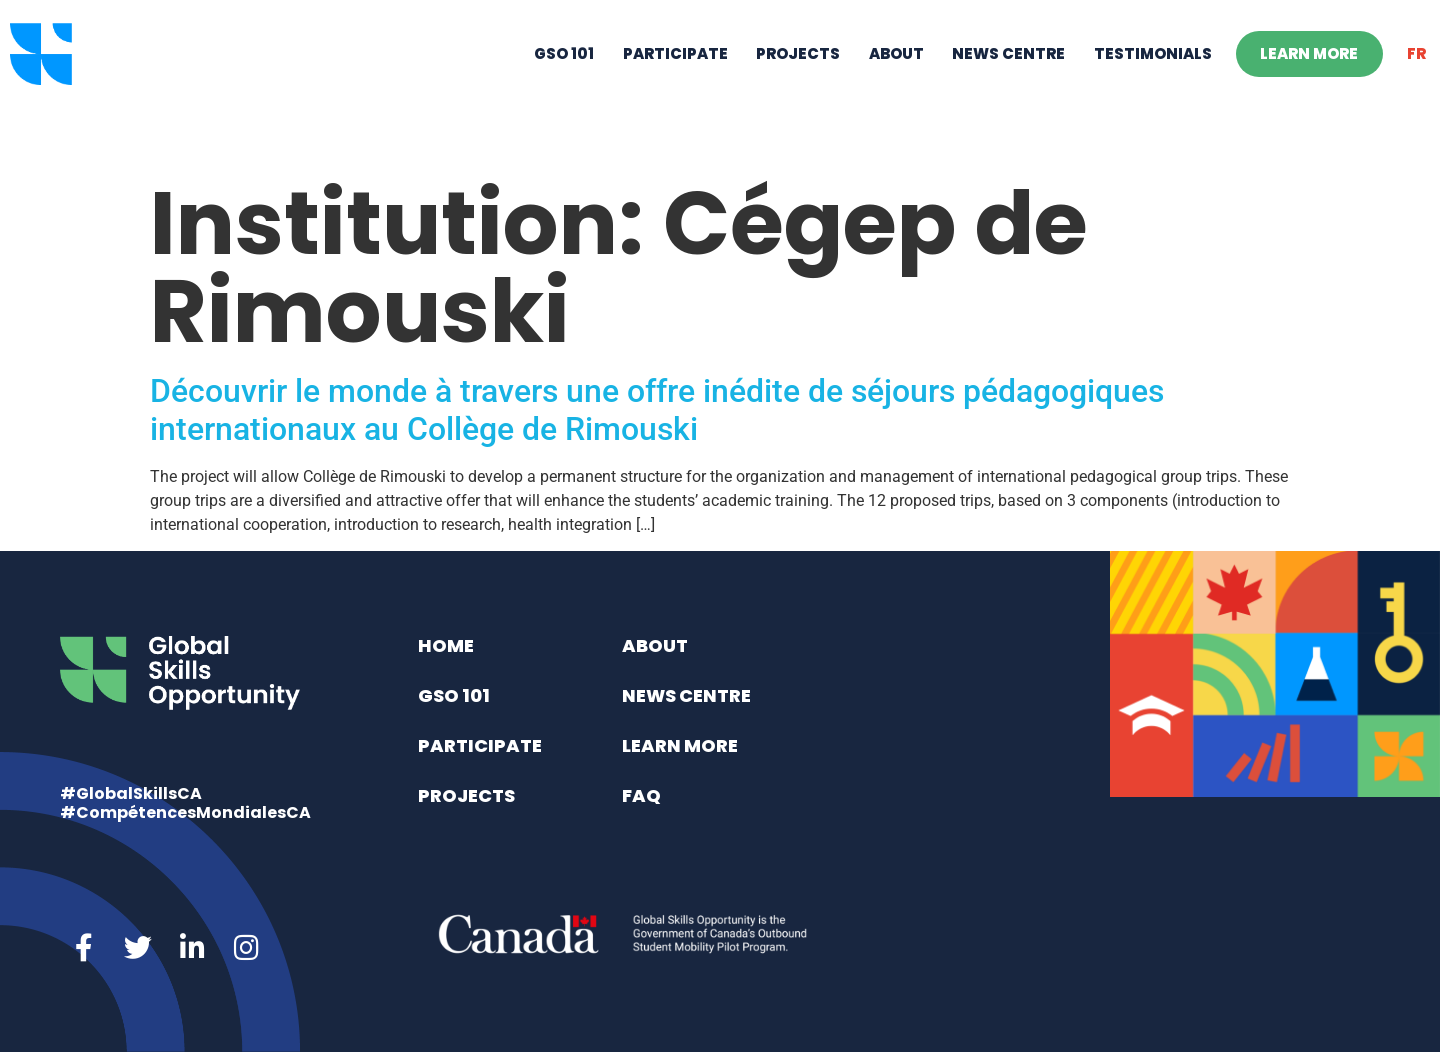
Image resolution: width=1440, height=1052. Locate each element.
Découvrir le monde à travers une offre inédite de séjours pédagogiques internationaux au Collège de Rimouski (657, 410)
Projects (798, 85)
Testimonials (1153, 85)
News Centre (1008, 85)
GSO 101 (564, 85)
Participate (675, 85)
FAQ (641, 795)
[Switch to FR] (1417, 86)
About (896, 85)
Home (446, 645)
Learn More (1309, 85)
